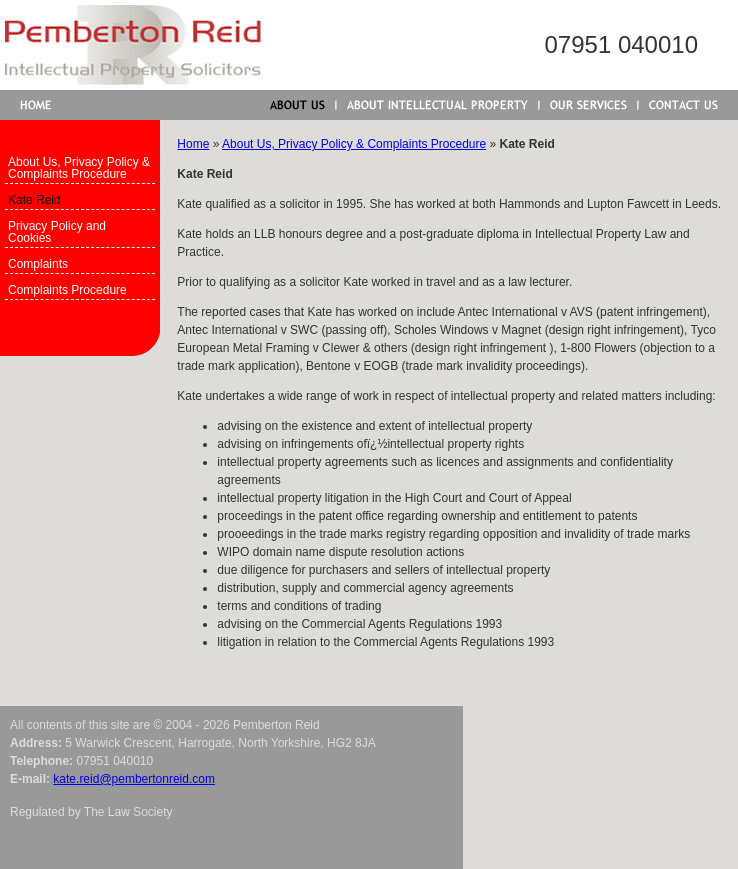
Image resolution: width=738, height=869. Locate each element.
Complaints (38, 264)
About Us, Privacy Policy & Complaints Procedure (79, 168)
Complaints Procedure (67, 290)
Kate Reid (34, 200)
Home (193, 144)
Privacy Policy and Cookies (57, 232)
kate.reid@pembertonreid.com (134, 779)
